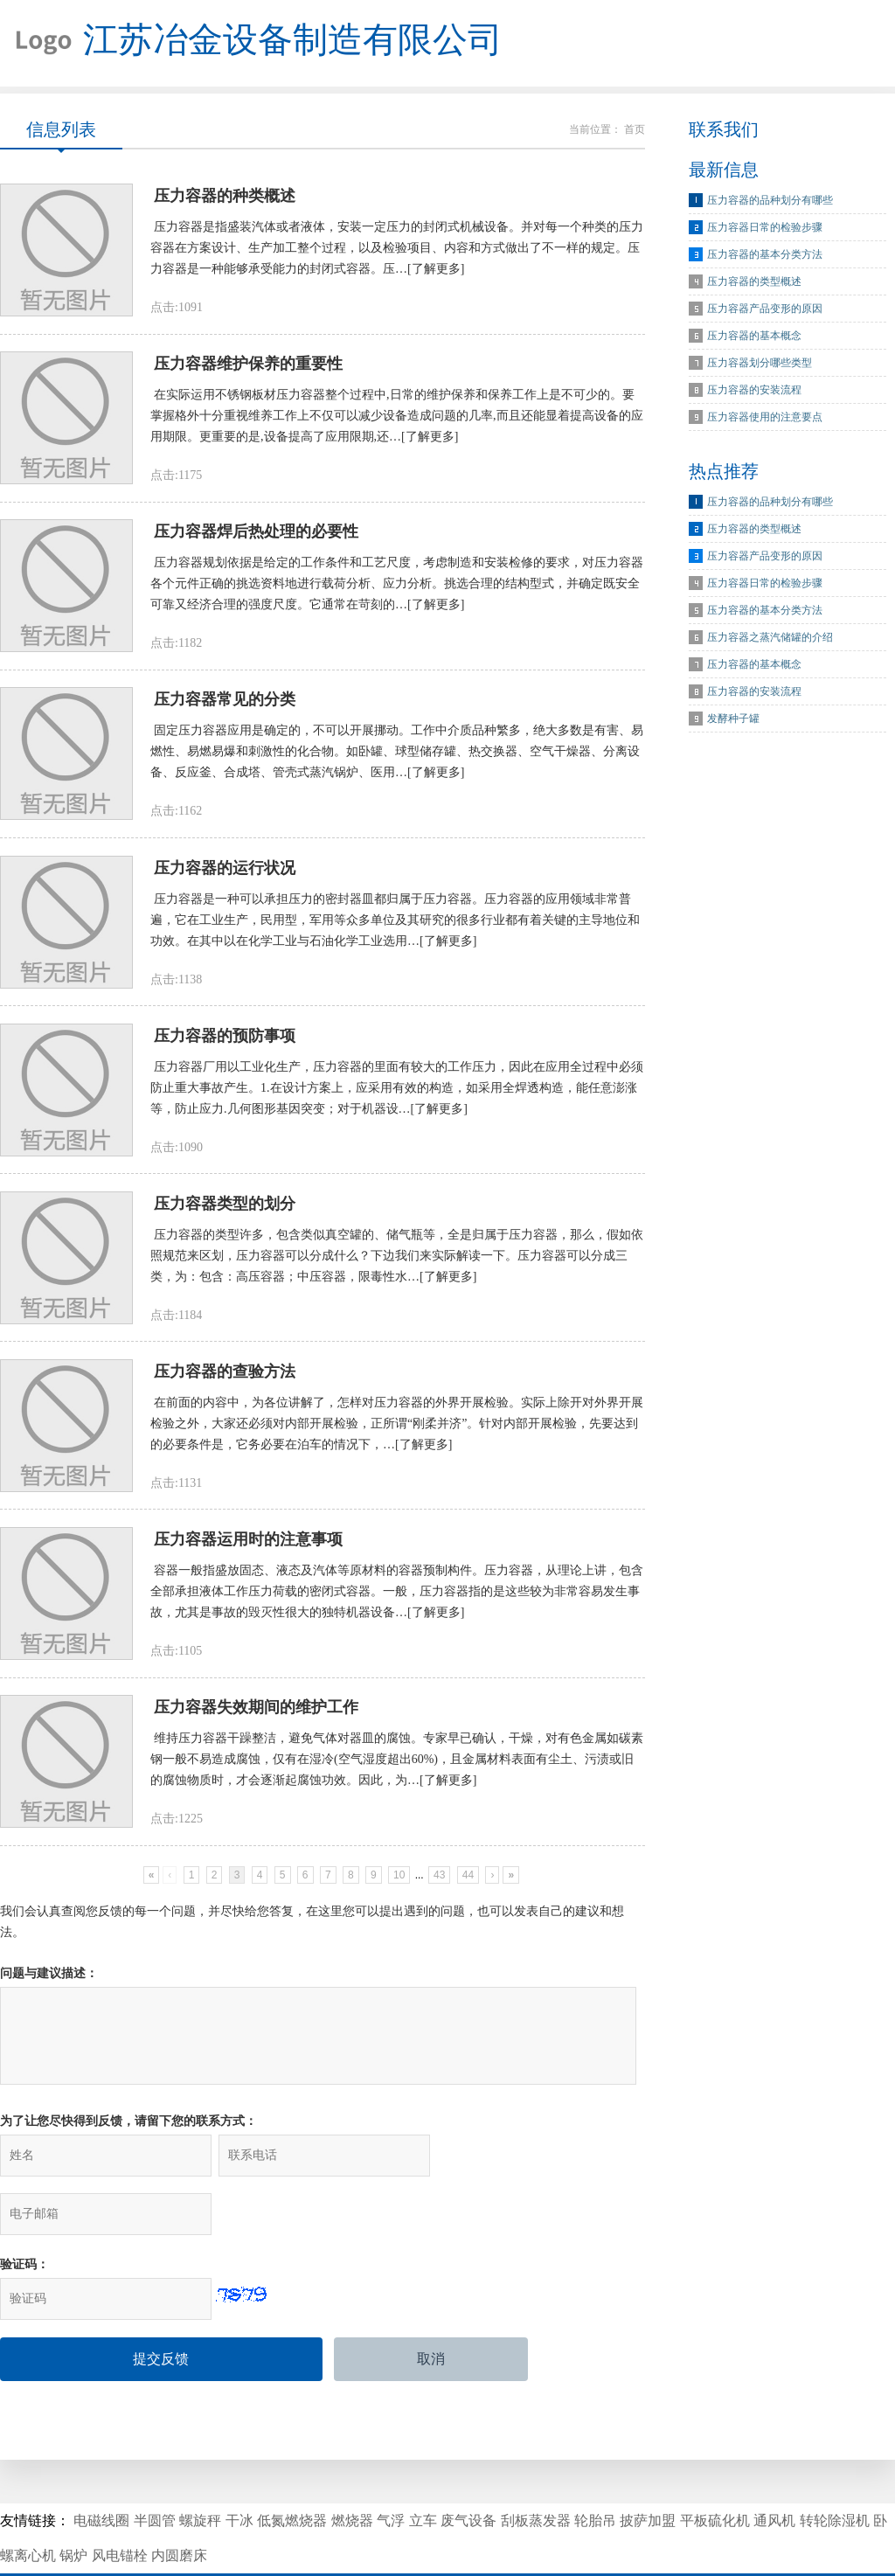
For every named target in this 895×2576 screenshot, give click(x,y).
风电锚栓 (120, 2507)
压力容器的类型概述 (754, 282)
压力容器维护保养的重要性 (248, 366)
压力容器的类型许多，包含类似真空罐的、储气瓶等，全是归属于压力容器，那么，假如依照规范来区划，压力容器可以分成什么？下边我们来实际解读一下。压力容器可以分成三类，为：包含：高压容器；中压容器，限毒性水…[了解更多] (396, 1261)
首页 (634, 130)
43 (439, 1884)
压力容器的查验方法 (224, 1378)
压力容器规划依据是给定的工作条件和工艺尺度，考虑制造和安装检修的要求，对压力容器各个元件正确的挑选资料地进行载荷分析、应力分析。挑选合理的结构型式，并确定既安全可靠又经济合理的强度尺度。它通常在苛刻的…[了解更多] (396, 586)
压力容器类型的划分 (224, 1210)
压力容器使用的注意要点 (764, 418)
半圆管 (155, 2472)
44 (468, 1884)
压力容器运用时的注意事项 (248, 1547)
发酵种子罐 (733, 719)
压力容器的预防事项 (224, 1041)
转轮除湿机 (835, 2472)
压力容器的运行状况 (224, 872)
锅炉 (73, 2507)
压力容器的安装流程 (754, 391)
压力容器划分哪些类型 (759, 364)
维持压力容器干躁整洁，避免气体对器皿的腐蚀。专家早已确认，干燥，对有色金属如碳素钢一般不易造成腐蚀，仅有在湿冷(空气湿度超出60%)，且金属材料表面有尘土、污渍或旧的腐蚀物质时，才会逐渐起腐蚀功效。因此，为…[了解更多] (396, 1767)
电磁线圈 (101, 2472)
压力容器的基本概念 (754, 336)
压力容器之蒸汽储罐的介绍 (770, 638)
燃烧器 (352, 2472)
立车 (423, 2472)
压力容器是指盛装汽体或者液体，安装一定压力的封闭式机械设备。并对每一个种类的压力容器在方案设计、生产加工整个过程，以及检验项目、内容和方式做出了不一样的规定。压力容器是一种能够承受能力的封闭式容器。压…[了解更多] (396, 249)
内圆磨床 (179, 2507)
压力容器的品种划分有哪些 (770, 201)
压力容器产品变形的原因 (764, 309)
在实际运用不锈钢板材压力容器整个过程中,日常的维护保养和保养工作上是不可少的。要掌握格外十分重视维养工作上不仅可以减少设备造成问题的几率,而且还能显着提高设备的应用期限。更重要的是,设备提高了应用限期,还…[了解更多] (396, 418)
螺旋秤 (200, 2472)
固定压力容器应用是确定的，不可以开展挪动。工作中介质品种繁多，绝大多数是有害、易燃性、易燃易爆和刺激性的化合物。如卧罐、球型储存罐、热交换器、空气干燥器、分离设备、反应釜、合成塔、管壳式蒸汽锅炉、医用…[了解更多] (396, 755)
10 (399, 1884)
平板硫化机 (715, 2472)
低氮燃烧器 (292, 2472)
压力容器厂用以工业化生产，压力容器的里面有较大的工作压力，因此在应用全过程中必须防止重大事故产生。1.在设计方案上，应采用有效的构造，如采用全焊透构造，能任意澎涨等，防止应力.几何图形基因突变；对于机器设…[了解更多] (396, 1093)
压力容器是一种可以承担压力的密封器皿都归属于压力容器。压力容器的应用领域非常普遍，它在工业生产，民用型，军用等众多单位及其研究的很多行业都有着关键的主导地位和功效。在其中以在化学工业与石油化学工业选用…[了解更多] (395, 924)
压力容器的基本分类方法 (764, 255)
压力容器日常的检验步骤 (764, 228)
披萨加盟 (648, 2472)
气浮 (391, 2472)
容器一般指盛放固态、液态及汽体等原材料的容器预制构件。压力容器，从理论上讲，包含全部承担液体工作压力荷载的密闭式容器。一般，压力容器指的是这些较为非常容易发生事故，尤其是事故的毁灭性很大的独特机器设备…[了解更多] (396, 1599)
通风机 (774, 2472)
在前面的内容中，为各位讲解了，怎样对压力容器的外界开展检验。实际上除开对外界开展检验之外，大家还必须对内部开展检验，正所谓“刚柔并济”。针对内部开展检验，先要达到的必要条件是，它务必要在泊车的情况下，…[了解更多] (396, 1430)
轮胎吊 (595, 2472)
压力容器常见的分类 (224, 703)
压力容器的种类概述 (224, 197)
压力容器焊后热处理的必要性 (256, 535)
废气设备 (468, 2472)
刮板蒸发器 (536, 2472)
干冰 (239, 2472)
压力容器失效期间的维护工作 (256, 1716)
